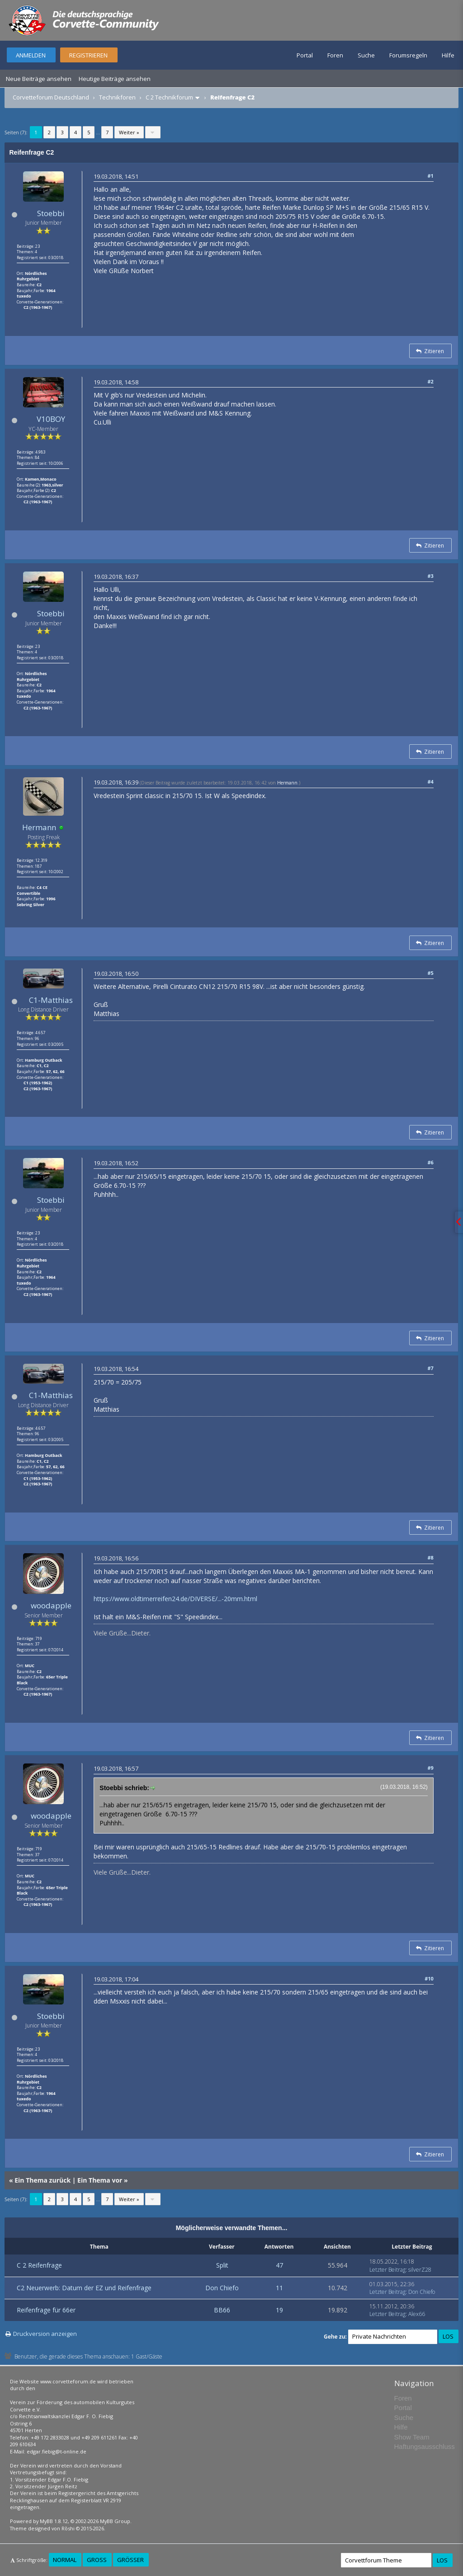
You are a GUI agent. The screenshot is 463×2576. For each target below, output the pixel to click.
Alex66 (416, 2314)
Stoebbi (51, 213)
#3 (430, 575)
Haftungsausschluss (424, 2446)
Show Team (412, 2437)
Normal (64, 2560)
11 (279, 2287)
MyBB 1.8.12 (54, 2521)
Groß (97, 2560)
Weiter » (129, 132)
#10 (429, 1978)
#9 (430, 1767)
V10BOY (51, 419)
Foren (335, 55)
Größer (130, 2560)
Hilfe (448, 55)
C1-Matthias (51, 1000)
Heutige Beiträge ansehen (115, 79)
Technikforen (117, 97)
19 (279, 2310)
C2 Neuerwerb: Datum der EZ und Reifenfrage (84, 2287)
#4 (430, 781)
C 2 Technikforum (169, 97)
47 (279, 2265)
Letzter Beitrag (387, 2269)
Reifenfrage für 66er (46, 2310)
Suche (366, 55)
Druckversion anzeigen (45, 2334)
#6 (430, 1162)
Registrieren (88, 55)
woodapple (51, 1605)
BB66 (222, 2310)
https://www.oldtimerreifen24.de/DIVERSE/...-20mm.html (175, 1598)
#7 (430, 1368)
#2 (430, 381)
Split (222, 2265)
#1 (430, 175)
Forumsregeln (408, 55)
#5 (430, 972)
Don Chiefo (222, 2287)
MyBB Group (115, 2521)
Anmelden (31, 55)
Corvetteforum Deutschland (51, 97)
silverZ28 (419, 2269)
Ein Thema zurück (42, 2180)
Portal (305, 55)
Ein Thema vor (99, 2180)
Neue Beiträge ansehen (38, 79)
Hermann (39, 827)
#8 (430, 1557)
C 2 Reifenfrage (39, 2265)
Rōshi (68, 2528)
